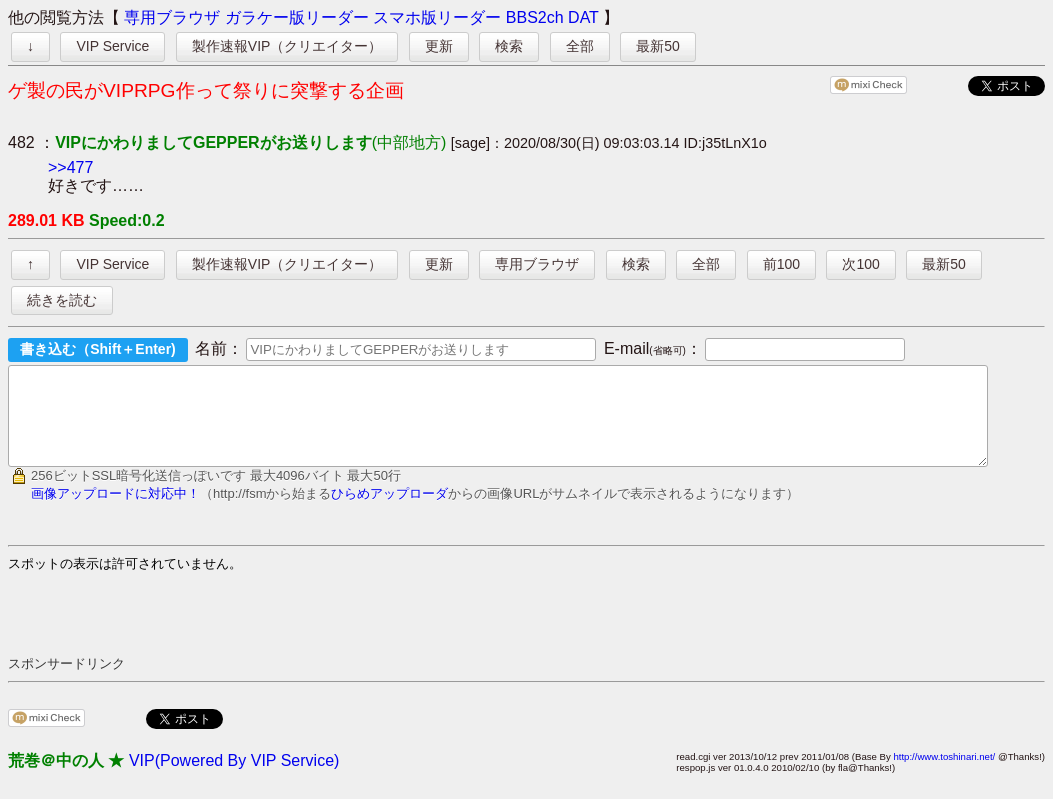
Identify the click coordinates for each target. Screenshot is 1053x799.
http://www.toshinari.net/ (944, 774)
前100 (781, 264)
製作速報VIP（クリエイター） (287, 46)
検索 (509, 46)
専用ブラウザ (172, 17)
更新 (439, 46)
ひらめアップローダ (389, 511)
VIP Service (112, 46)
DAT (583, 17)
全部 (580, 46)
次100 (860, 264)
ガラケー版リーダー (297, 17)
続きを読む (62, 300)
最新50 (658, 46)
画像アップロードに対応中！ (115, 511)
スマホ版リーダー (437, 17)
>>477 (70, 167)
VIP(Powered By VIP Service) (234, 778)
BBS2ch (535, 17)
